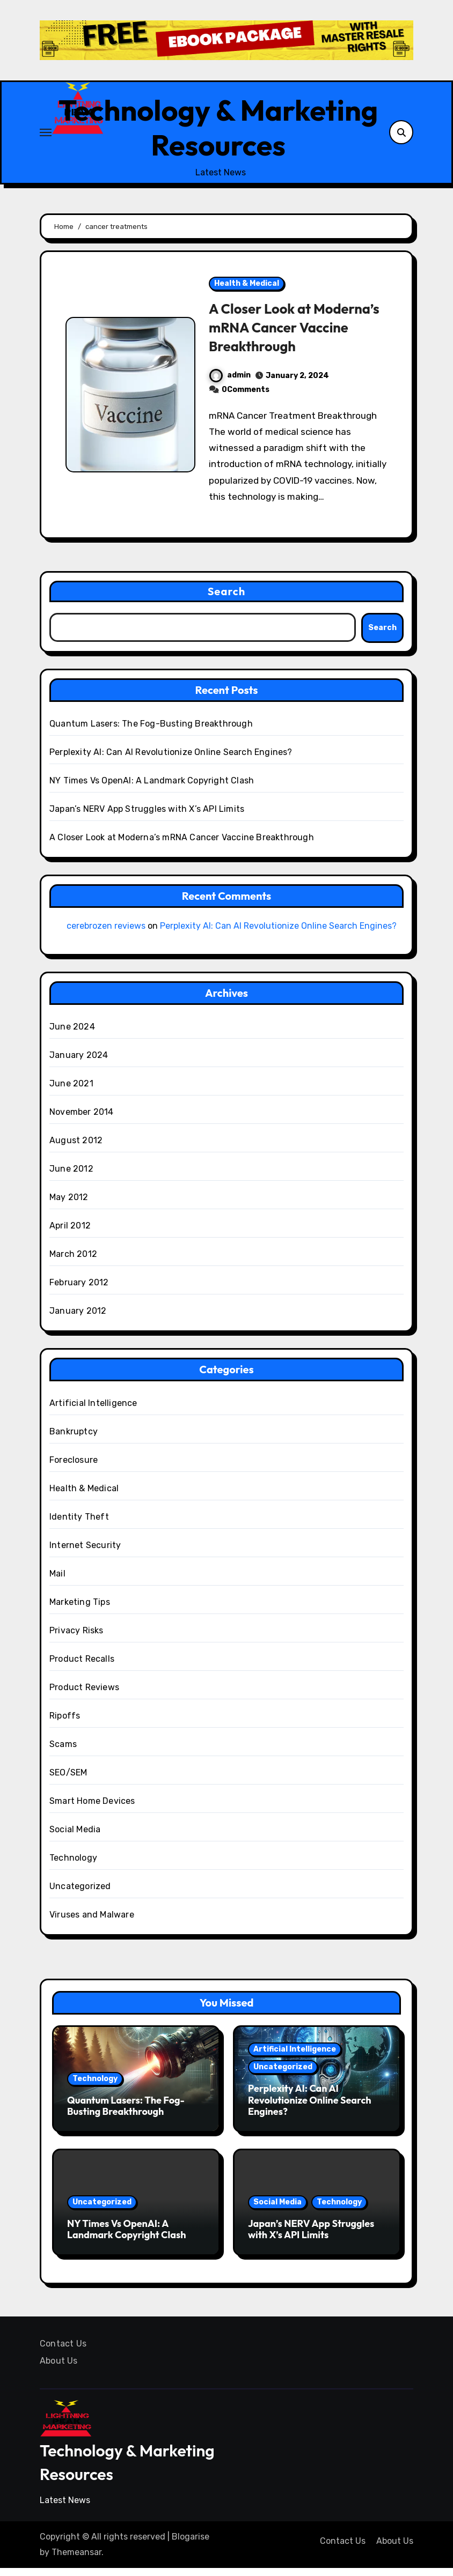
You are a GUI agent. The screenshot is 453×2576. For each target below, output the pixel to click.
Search (227, 599)
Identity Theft (79, 1524)
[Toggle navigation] (46, 136)
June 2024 (72, 1034)
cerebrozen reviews (106, 934)
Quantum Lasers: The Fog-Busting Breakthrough (151, 732)
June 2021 (71, 1091)
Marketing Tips (79, 1609)
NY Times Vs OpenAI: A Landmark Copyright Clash (151, 788)
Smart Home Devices (92, 1808)
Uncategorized (80, 1894)
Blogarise (190, 2545)
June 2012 (71, 1176)
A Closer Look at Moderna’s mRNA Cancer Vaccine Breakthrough (292, 335)
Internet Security (85, 1553)
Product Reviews (84, 1695)
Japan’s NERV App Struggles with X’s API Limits (146, 817)
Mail (57, 1581)
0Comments (245, 397)
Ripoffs (64, 1723)
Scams (63, 1751)
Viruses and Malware (91, 1922)
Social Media (74, 1837)
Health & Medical (246, 291)
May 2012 (69, 1205)
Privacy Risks (76, 1638)
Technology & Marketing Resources (218, 131)
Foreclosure (73, 1467)
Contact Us (63, 2351)
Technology (73, 1865)
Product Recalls (81, 1666)
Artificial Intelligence (93, 1410)
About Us (59, 2368)
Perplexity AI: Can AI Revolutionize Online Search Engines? (171, 760)
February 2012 (79, 1290)
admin (230, 383)
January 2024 (78, 1062)
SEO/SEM (68, 1780)
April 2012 (70, 1233)
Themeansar (76, 2560)
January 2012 (77, 1318)
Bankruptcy (73, 1439)
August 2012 (76, 1148)
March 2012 (73, 1261)
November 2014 (81, 1119)
